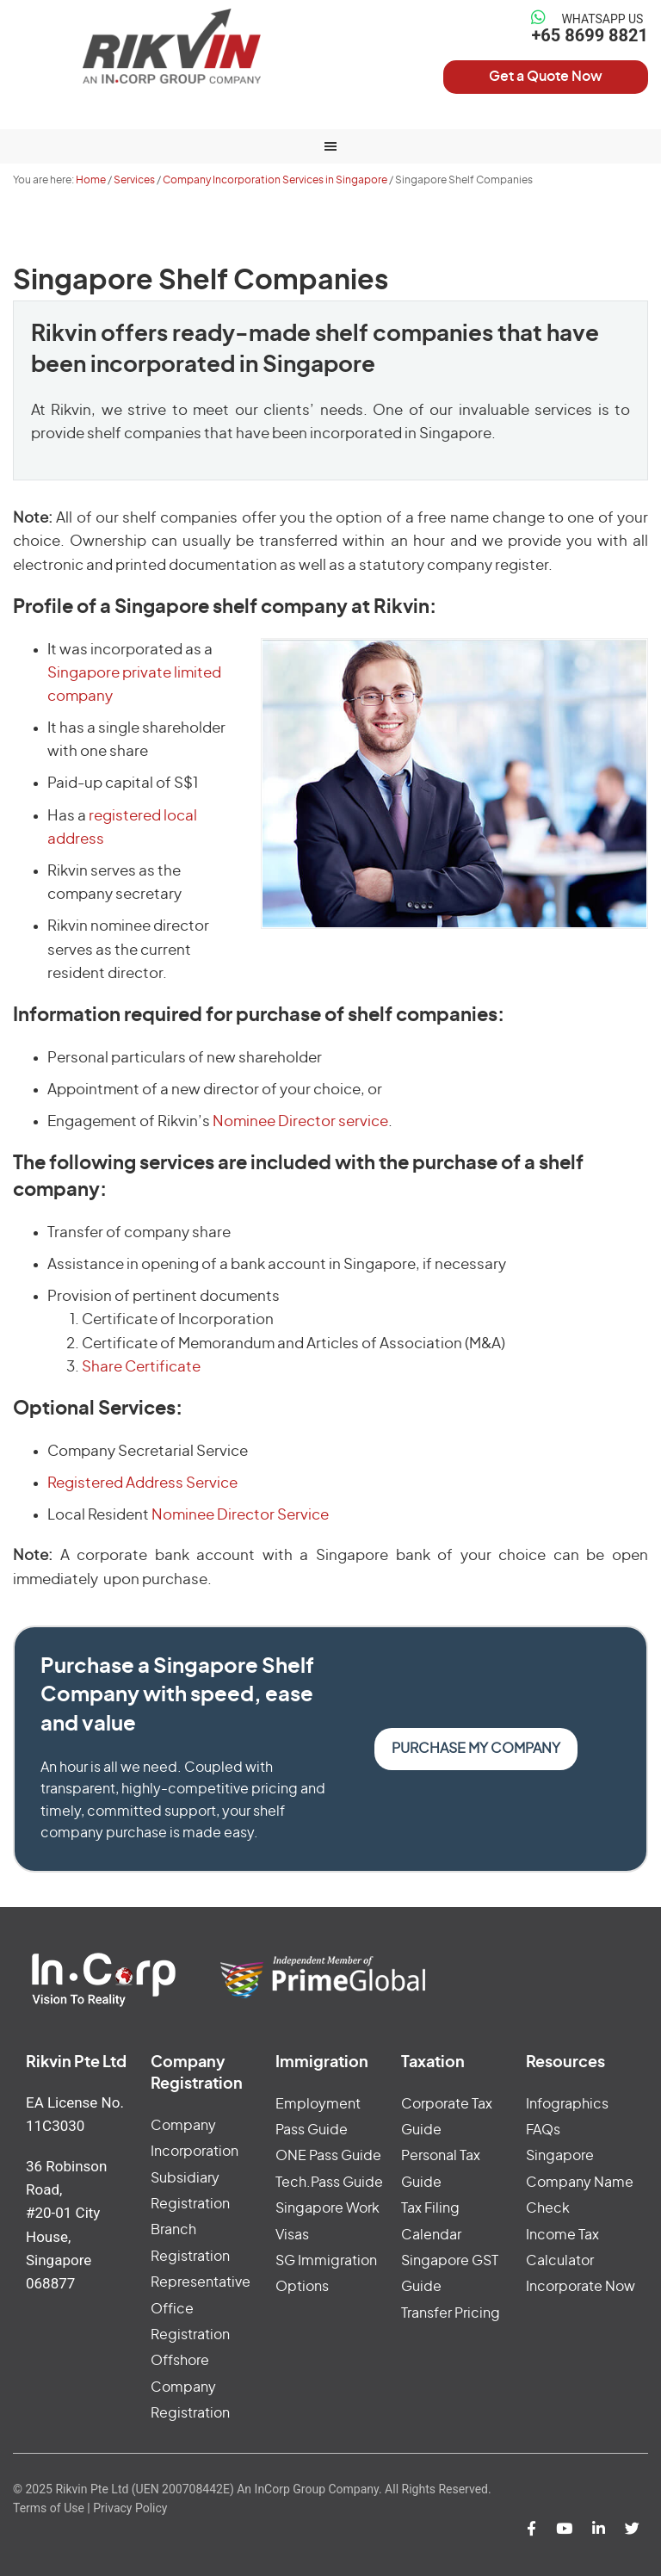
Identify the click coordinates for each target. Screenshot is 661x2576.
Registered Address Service (142, 1483)
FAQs (543, 2130)
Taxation (433, 2063)
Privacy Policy (130, 2508)
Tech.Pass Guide (329, 2182)
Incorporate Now (580, 2287)
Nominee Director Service (240, 1515)
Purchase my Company (476, 1749)
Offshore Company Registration (190, 2387)
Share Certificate (141, 1366)
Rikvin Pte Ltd (171, 46)
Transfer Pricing (450, 2313)
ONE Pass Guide (328, 2156)
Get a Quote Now (545, 77)
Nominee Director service (300, 1121)
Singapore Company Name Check (579, 2182)
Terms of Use (48, 2508)
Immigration (321, 2063)
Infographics (567, 2104)
